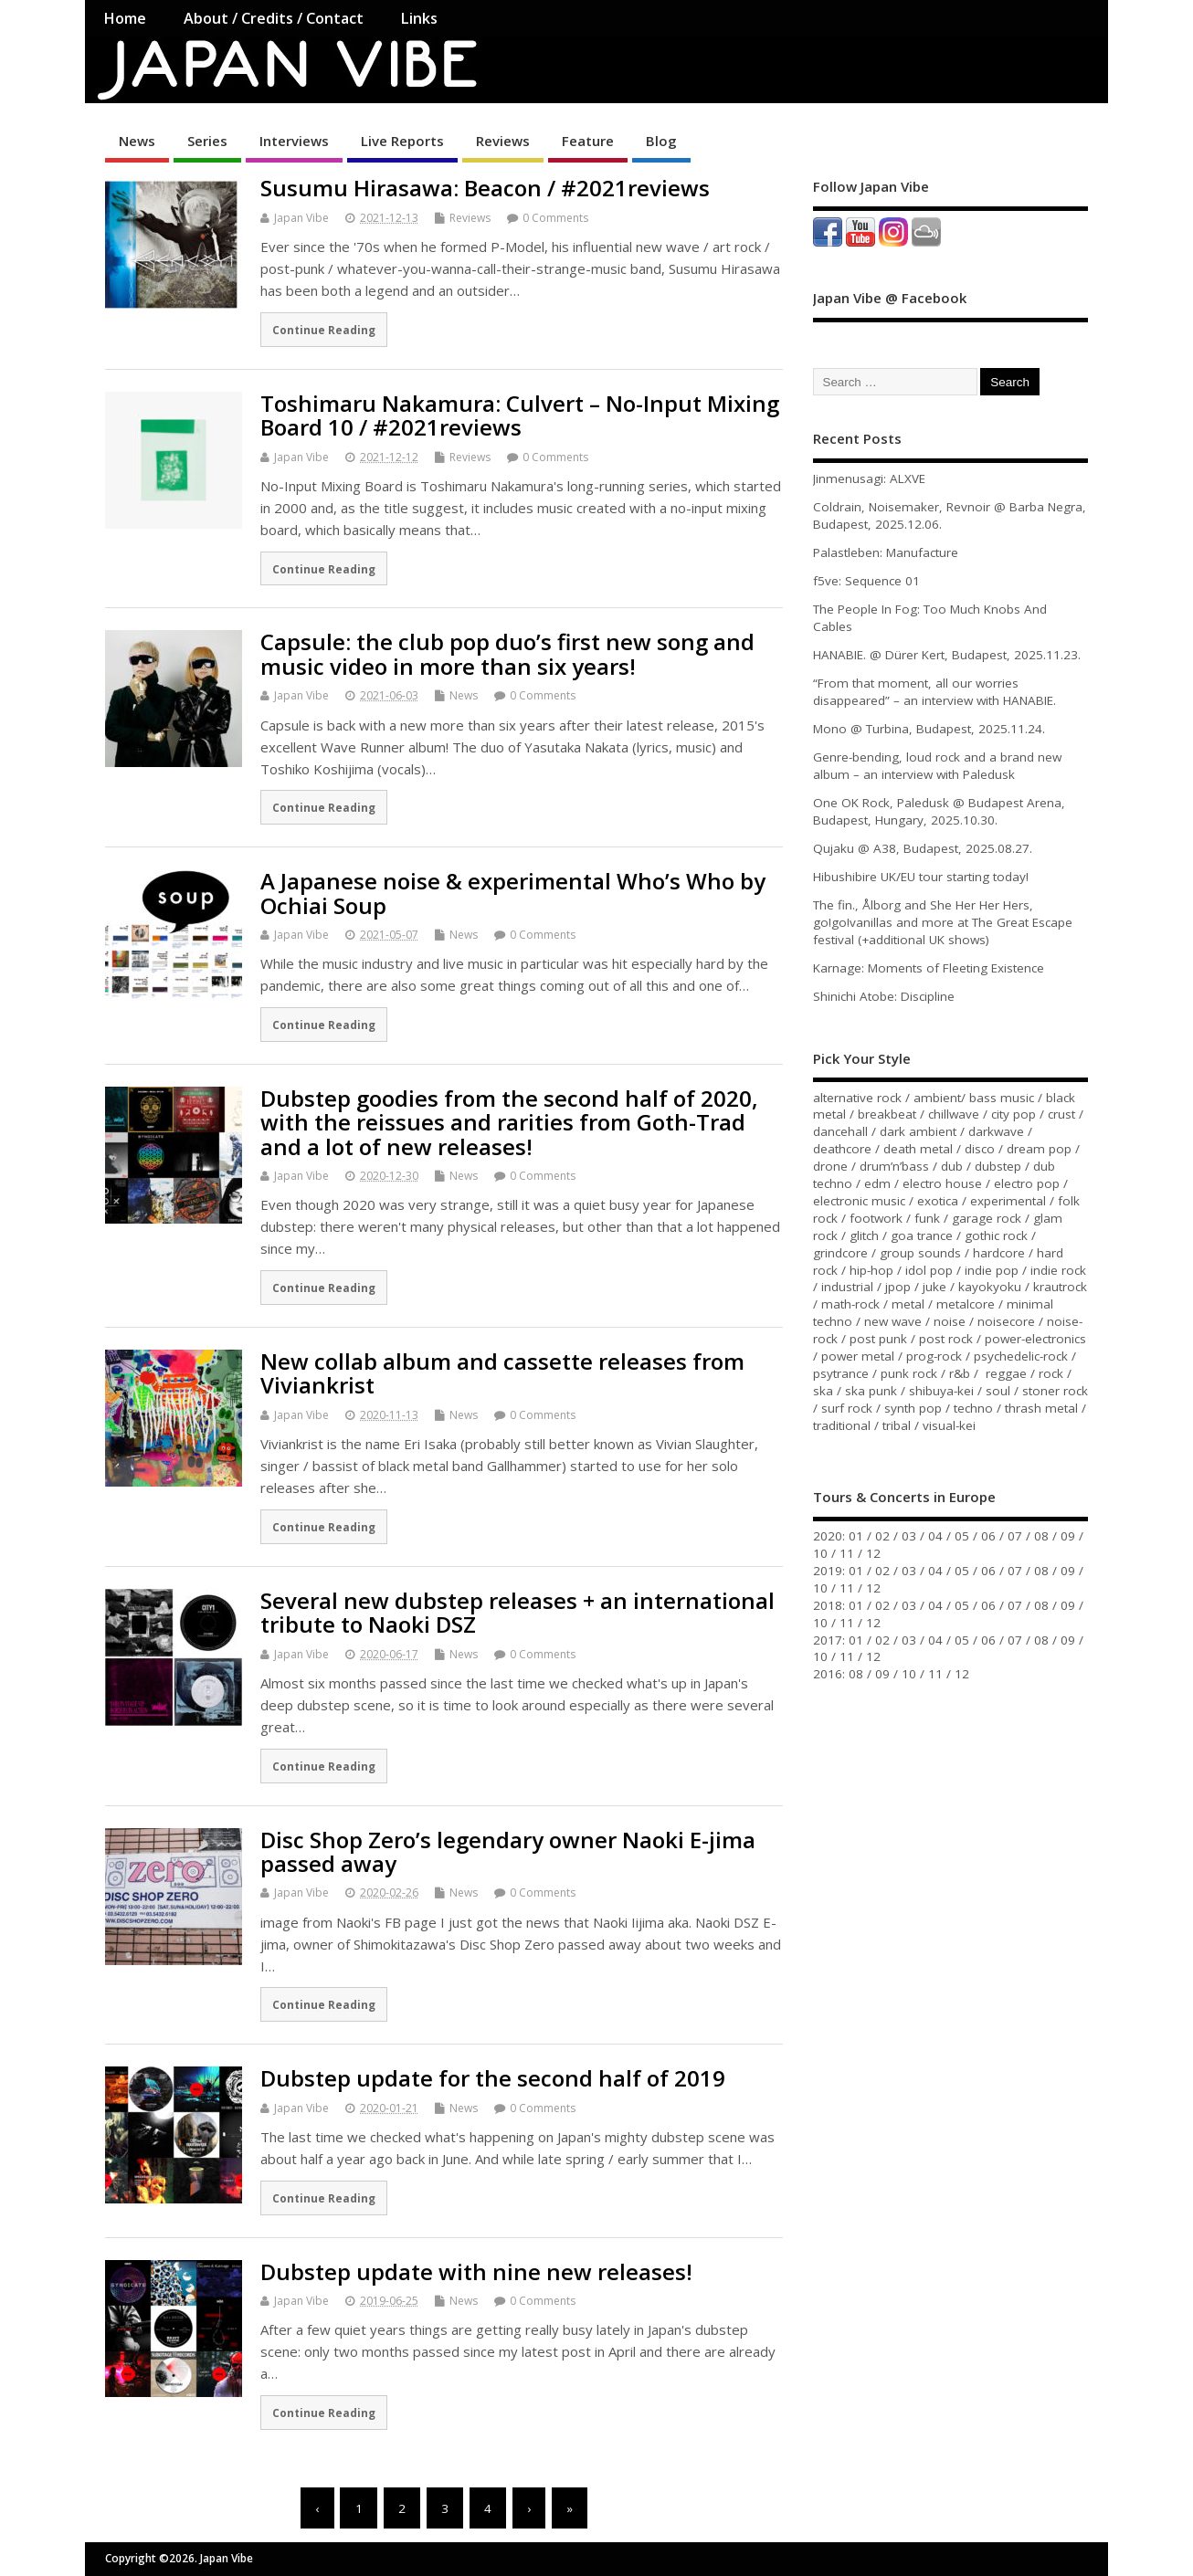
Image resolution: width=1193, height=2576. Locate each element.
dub (952, 1166)
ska (823, 1391)
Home (124, 18)
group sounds (920, 1253)
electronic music (859, 1201)
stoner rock (1055, 1391)
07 (1015, 1536)
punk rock (909, 1373)
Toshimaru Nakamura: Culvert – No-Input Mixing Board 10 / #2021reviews (519, 415)
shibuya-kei (941, 1391)
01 (856, 1536)
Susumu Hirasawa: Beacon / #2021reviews (485, 188)
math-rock (850, 1304)
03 (909, 1536)
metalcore (965, 1304)
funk (927, 1218)
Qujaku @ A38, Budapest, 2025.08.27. (922, 848)
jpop (898, 1286)
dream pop (1039, 1149)
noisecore (1006, 1321)
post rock (946, 1338)
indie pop (992, 1270)
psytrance (841, 1373)
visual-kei (949, 1425)
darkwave (996, 1131)
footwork (876, 1218)
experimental (1008, 1201)
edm (877, 1183)
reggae (1006, 1373)
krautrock (1060, 1286)
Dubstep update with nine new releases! (476, 2271)
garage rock (986, 1218)
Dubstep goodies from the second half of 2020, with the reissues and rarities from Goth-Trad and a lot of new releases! (509, 1122)
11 (846, 1553)
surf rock (846, 1408)
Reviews (503, 140)
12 (873, 1553)
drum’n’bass (894, 1166)
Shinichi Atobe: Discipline (884, 996)
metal (908, 1304)
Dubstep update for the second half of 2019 (492, 2078)
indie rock (1058, 1270)
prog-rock (934, 1356)
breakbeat (887, 1114)
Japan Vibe (301, 218)
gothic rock (996, 1235)
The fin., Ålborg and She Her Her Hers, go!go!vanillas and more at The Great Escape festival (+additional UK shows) (942, 922)
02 (882, 1536)
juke (934, 1286)
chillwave (953, 1114)
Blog (661, 140)
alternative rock (857, 1097)
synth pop (913, 1408)
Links (419, 18)
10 (820, 1553)
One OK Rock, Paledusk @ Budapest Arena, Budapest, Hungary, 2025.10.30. (939, 811)
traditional (842, 1425)
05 (962, 1536)
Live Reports (402, 140)
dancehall (840, 1131)
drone (830, 1166)
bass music (1001, 1097)
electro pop (1027, 1183)
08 (1041, 1536)
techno (973, 1408)
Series (207, 140)
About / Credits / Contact (274, 18)
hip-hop (871, 1270)
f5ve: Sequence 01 (866, 581)
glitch (864, 1235)
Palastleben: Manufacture (885, 552)
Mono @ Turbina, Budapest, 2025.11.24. (929, 728)
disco (980, 1149)
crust (1061, 1114)
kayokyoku (989, 1286)
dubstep (998, 1166)
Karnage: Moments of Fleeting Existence (928, 968)
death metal (918, 1149)
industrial (847, 1286)
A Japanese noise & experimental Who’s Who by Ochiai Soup (512, 893)
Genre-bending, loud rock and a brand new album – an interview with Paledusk (937, 766)
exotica (937, 1201)
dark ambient (918, 1131)
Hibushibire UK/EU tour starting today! (921, 876)
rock (1051, 1373)
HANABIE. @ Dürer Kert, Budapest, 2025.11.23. (947, 655)
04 (935, 1536)
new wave (893, 1321)
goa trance (922, 1235)
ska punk (871, 1391)
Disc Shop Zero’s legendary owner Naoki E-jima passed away (507, 1851)
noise (950, 1321)
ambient (937, 1097)
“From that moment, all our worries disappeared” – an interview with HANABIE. (934, 692)
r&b (959, 1373)
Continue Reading (323, 329)
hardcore (999, 1253)
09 (1068, 1536)
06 (988, 1536)
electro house (942, 1183)
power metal (857, 1356)
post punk (878, 1338)
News (137, 140)
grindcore (840, 1253)
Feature (588, 140)
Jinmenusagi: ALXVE (869, 478)
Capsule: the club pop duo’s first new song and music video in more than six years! (507, 653)
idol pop (929, 1270)
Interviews (294, 140)
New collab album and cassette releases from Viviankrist (502, 1373)
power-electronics (1035, 1338)
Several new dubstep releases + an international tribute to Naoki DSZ (517, 1612)
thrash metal (1041, 1408)
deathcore (842, 1149)
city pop (1013, 1114)
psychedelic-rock (1021, 1356)
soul (998, 1391)
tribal (896, 1425)
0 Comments (555, 218)
